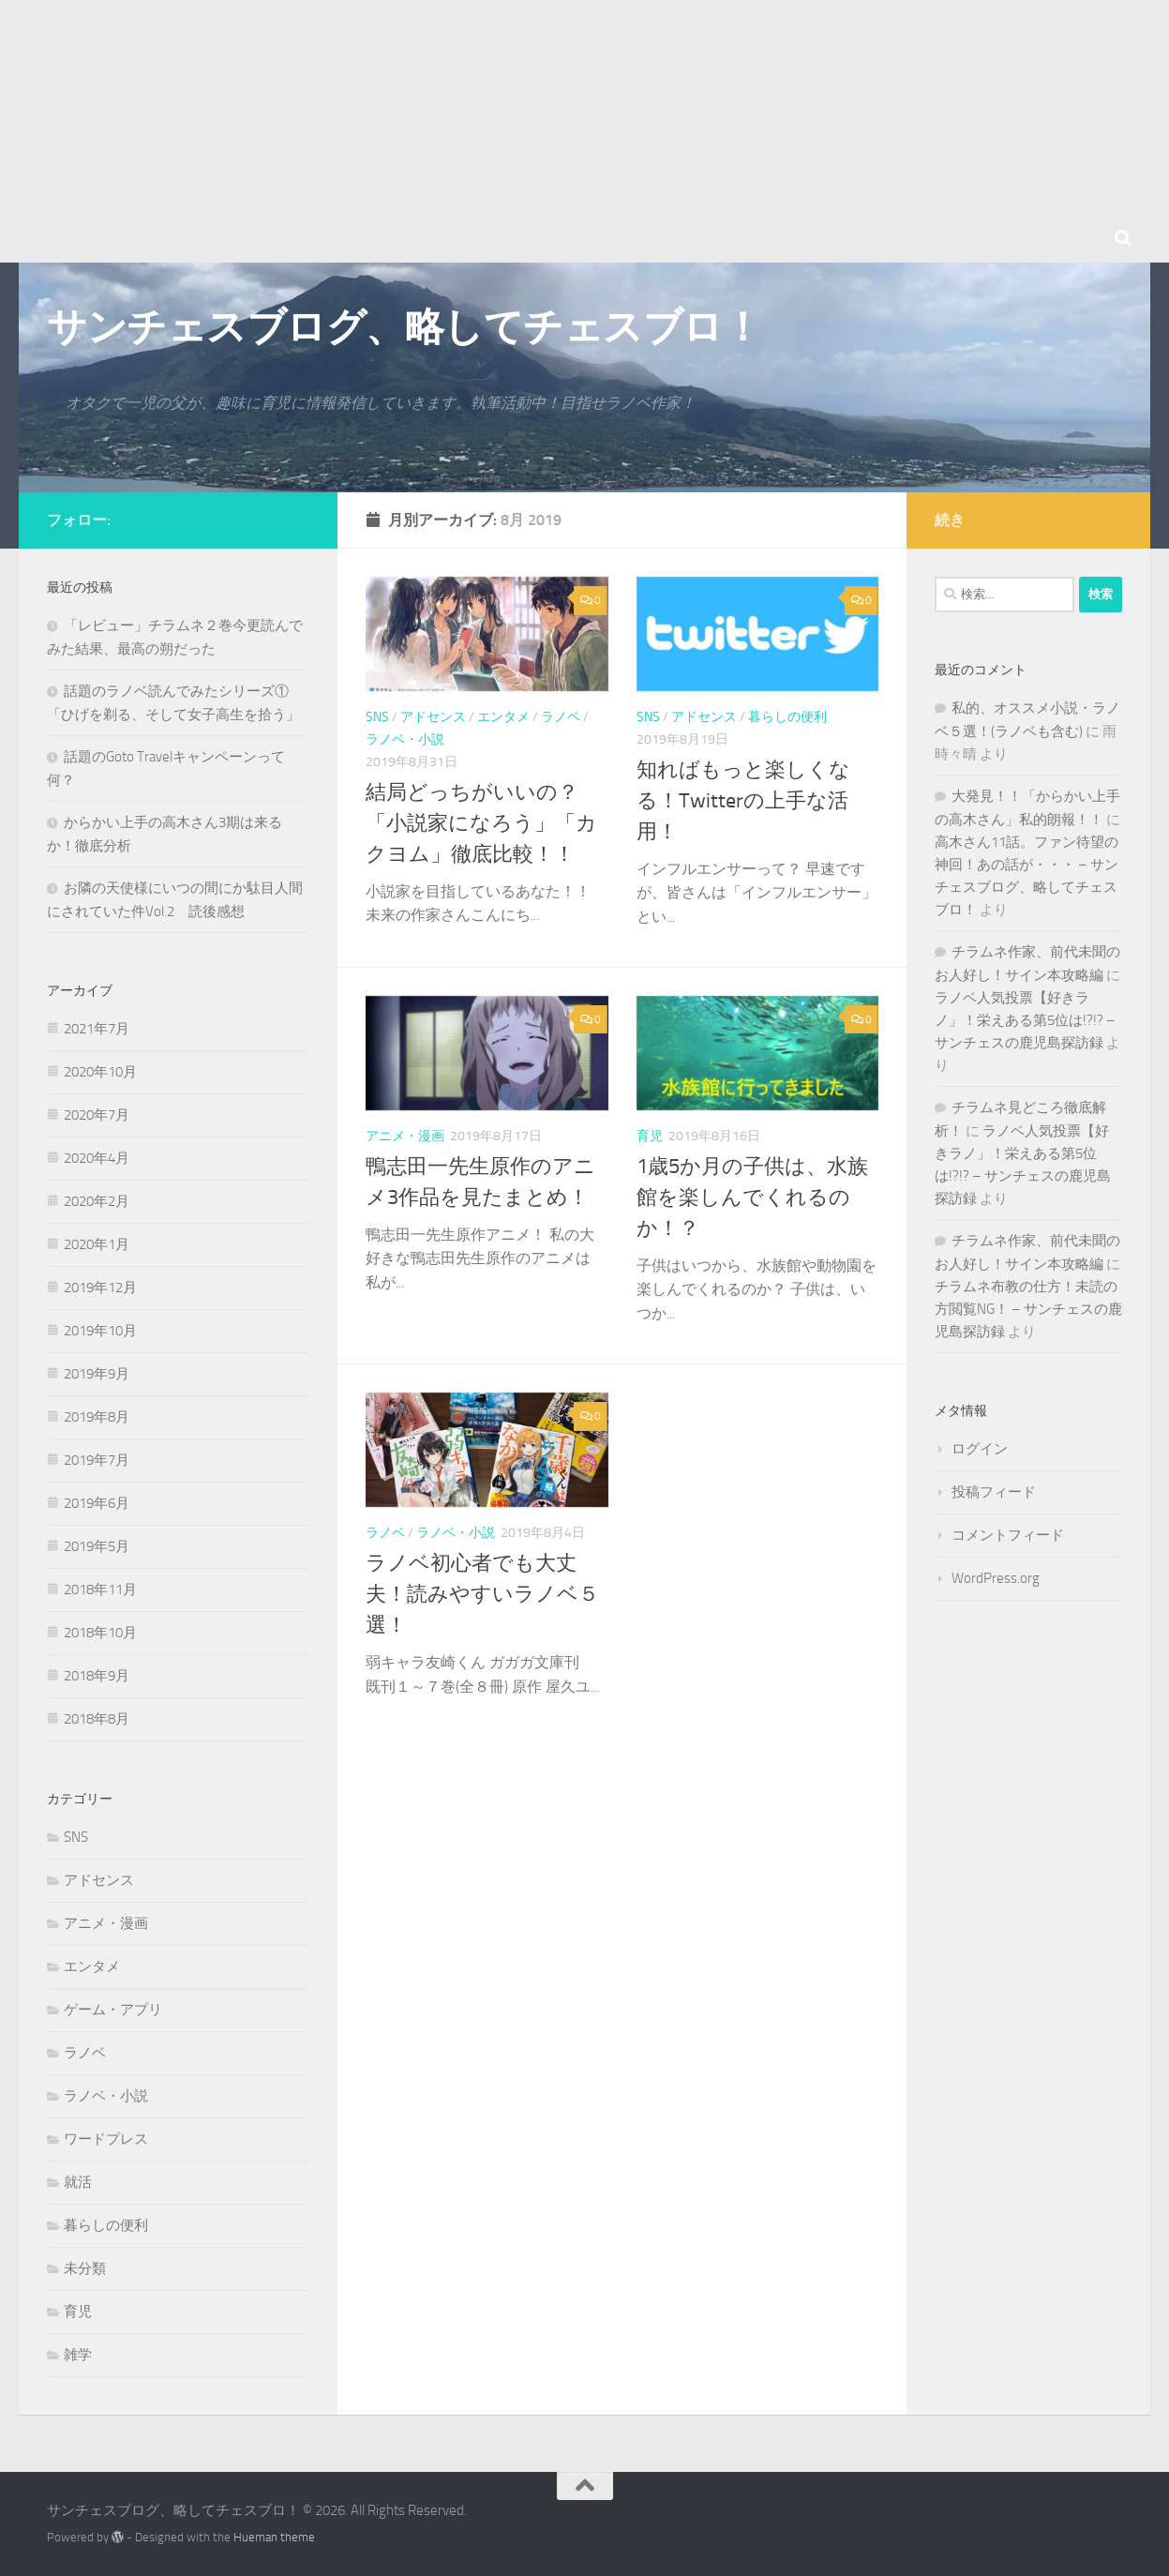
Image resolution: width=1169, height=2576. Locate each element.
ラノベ (560, 717)
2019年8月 (96, 1417)
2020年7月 (96, 1115)
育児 (650, 1136)
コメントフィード (1008, 1535)
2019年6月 (96, 1503)
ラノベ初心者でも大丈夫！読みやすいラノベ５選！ (482, 1594)
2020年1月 (96, 1244)
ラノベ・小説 (405, 739)
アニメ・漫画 (405, 1136)
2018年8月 (96, 1718)
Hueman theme (274, 2537)
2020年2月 (96, 1201)
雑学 (78, 2354)
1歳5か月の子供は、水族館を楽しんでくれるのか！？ (752, 1197)
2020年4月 (96, 1158)
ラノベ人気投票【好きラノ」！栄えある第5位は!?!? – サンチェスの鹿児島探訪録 (1025, 1020)
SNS (377, 717)
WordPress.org (996, 1578)
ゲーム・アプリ (113, 2009)
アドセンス (433, 717)
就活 (78, 2182)
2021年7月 (96, 1028)
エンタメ (503, 717)
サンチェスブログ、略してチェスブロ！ (404, 327)
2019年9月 (96, 1373)
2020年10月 (100, 1071)
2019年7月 (96, 1460)
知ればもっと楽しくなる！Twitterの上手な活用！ (743, 801)
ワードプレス (106, 2139)
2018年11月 (100, 1589)
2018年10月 (100, 1632)
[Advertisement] (562, 131)
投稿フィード (994, 1492)
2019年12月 (100, 1287)
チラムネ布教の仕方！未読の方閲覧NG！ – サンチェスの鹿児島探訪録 (1028, 1309)
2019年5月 (96, 1546)
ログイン (980, 1448)
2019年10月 (100, 1330)
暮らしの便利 (787, 717)
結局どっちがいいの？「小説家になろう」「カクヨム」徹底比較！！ (481, 823)
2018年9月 (96, 1675)
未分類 (85, 2268)
